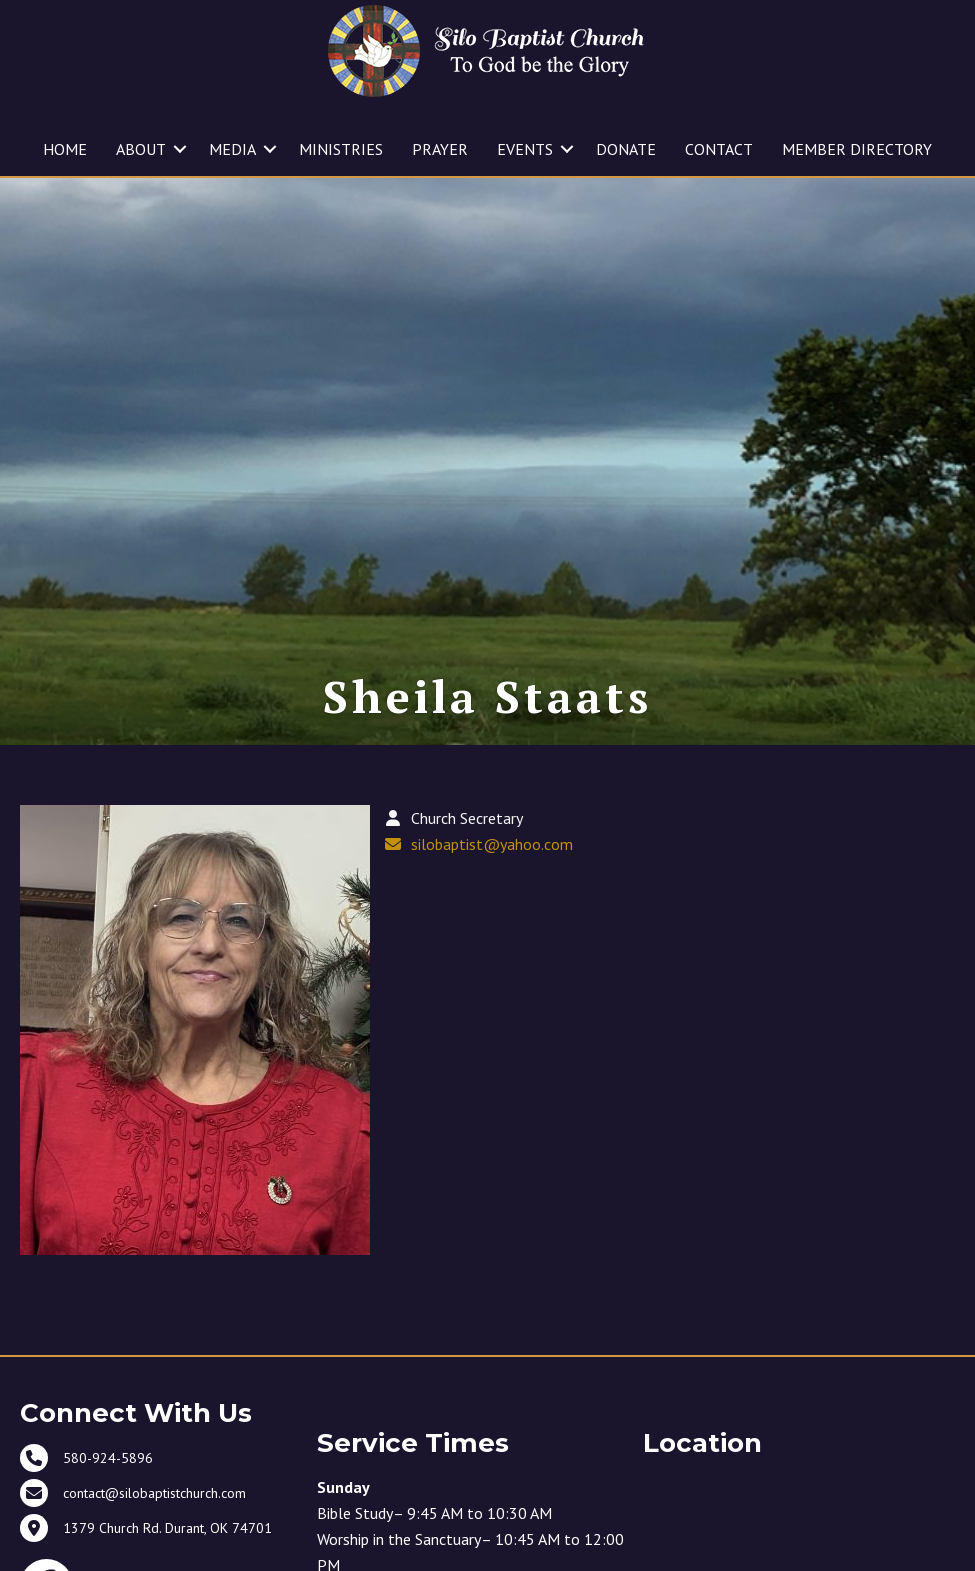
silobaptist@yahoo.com (492, 905)
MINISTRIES (341, 149)
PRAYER (440, 149)
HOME (65, 149)
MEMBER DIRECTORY (857, 149)
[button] (180, 149)
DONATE (626, 149)
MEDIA (232, 149)
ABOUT (141, 149)
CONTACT (719, 149)
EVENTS (525, 149)
